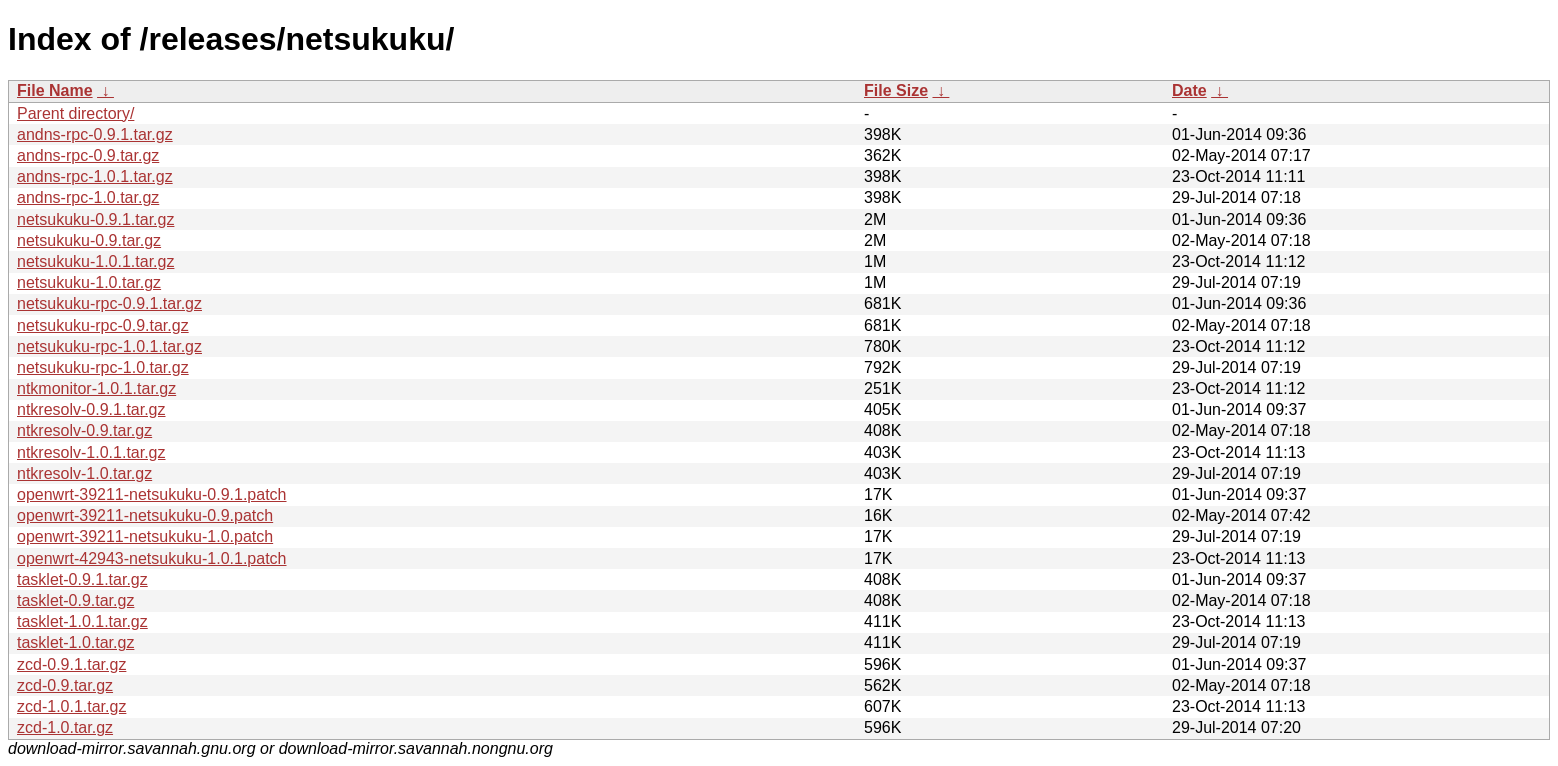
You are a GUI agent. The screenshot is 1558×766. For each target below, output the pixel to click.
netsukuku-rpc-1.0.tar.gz (103, 367)
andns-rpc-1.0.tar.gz (88, 197)
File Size (896, 90)
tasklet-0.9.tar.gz (75, 600)
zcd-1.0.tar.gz (65, 727)
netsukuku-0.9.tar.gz (89, 240)
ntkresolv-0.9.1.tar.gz (91, 409)
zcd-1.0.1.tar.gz (71, 706)
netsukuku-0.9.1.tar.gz (95, 219)
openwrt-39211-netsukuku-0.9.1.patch (152, 494)
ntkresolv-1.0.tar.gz (84, 473)
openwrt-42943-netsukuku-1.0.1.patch (152, 558)
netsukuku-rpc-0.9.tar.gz (103, 325)
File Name (55, 90)
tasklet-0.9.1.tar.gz (82, 579)
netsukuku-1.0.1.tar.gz (95, 261)
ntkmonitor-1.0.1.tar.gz (96, 388)
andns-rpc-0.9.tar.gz (88, 155)
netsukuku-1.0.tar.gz (89, 282)
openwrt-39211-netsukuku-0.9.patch (145, 515)
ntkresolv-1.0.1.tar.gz (91, 452)
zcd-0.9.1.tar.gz (71, 664)
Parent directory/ (75, 113)
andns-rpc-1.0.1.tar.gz (95, 176)
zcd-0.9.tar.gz (65, 685)
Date (1189, 90)
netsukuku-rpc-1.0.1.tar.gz (109, 346)
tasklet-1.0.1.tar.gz (82, 621)
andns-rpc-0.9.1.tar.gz (95, 134)
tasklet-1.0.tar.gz (75, 642)
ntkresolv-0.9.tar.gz (84, 430)
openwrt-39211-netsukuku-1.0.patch (145, 536)
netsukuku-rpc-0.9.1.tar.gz (109, 303)
